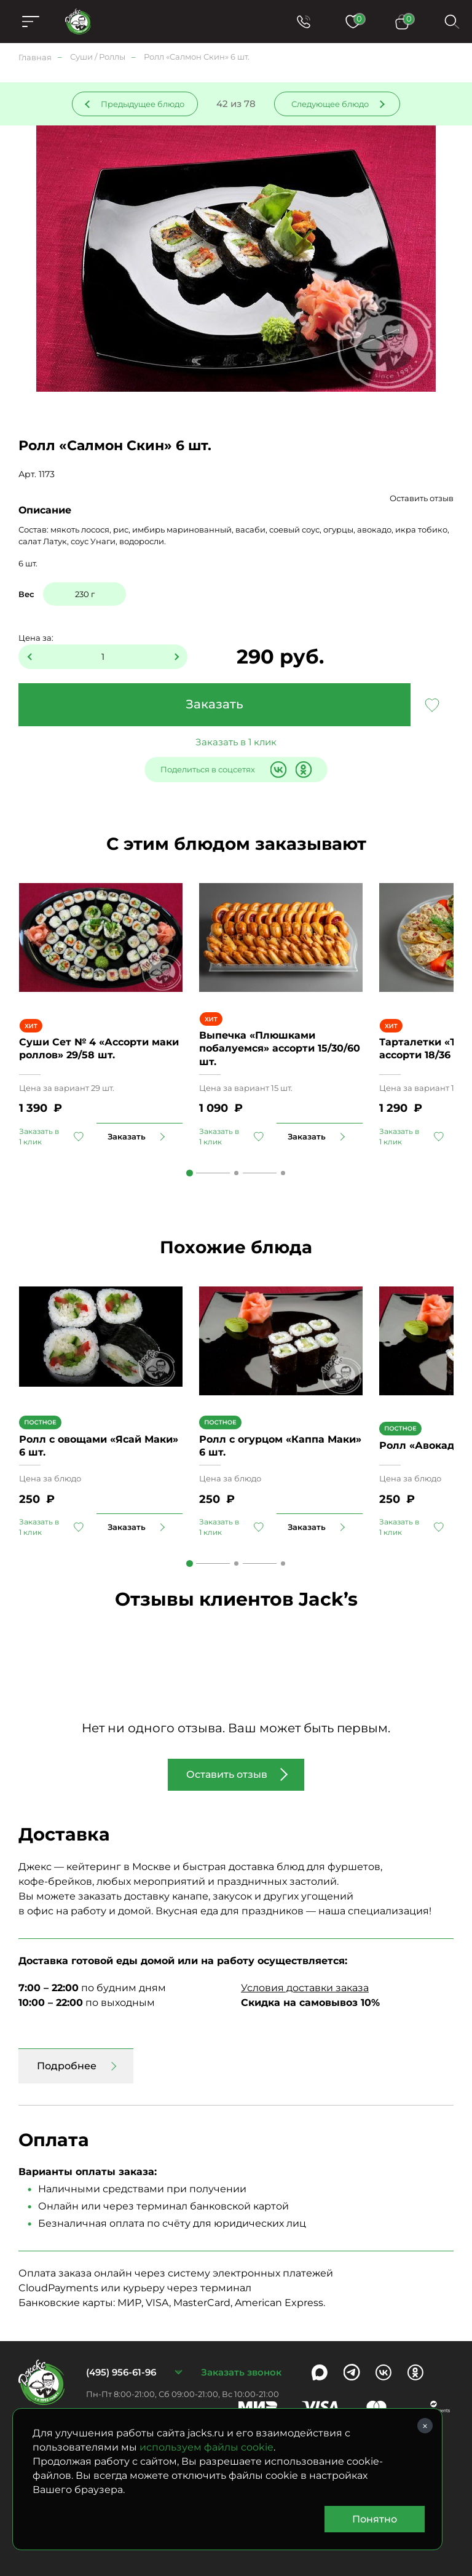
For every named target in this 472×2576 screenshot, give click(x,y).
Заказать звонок (241, 2372)
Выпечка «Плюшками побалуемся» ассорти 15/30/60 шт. (279, 1048)
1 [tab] (189, 1173)
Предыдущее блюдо (142, 104)
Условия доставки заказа (305, 1988)
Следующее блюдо (330, 104)
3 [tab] (283, 1173)
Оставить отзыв (422, 498)
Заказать (214, 704)
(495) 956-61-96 (121, 2372)
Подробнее (66, 2066)
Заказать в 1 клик (236, 742)
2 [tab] (236, 1173)
